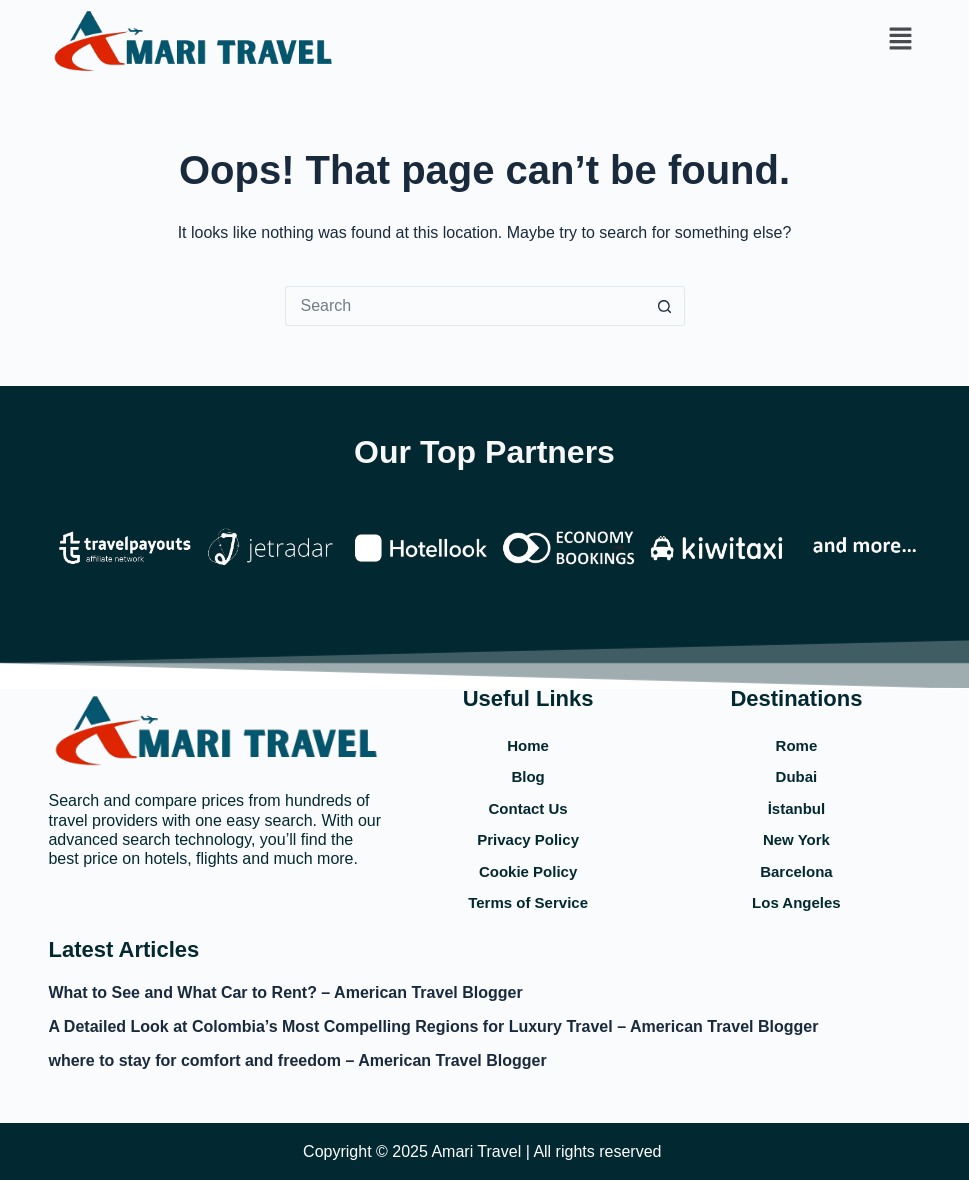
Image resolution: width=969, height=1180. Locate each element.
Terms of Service (528, 902)
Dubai (797, 776)
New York (796, 839)
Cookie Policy (528, 871)
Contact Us (528, 808)
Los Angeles (796, 902)
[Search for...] (465, 306)
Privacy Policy (528, 839)
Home (528, 745)
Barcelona (796, 871)
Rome (797, 745)
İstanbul (797, 808)
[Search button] (665, 306)
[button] (900, 40)
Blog (527, 776)
